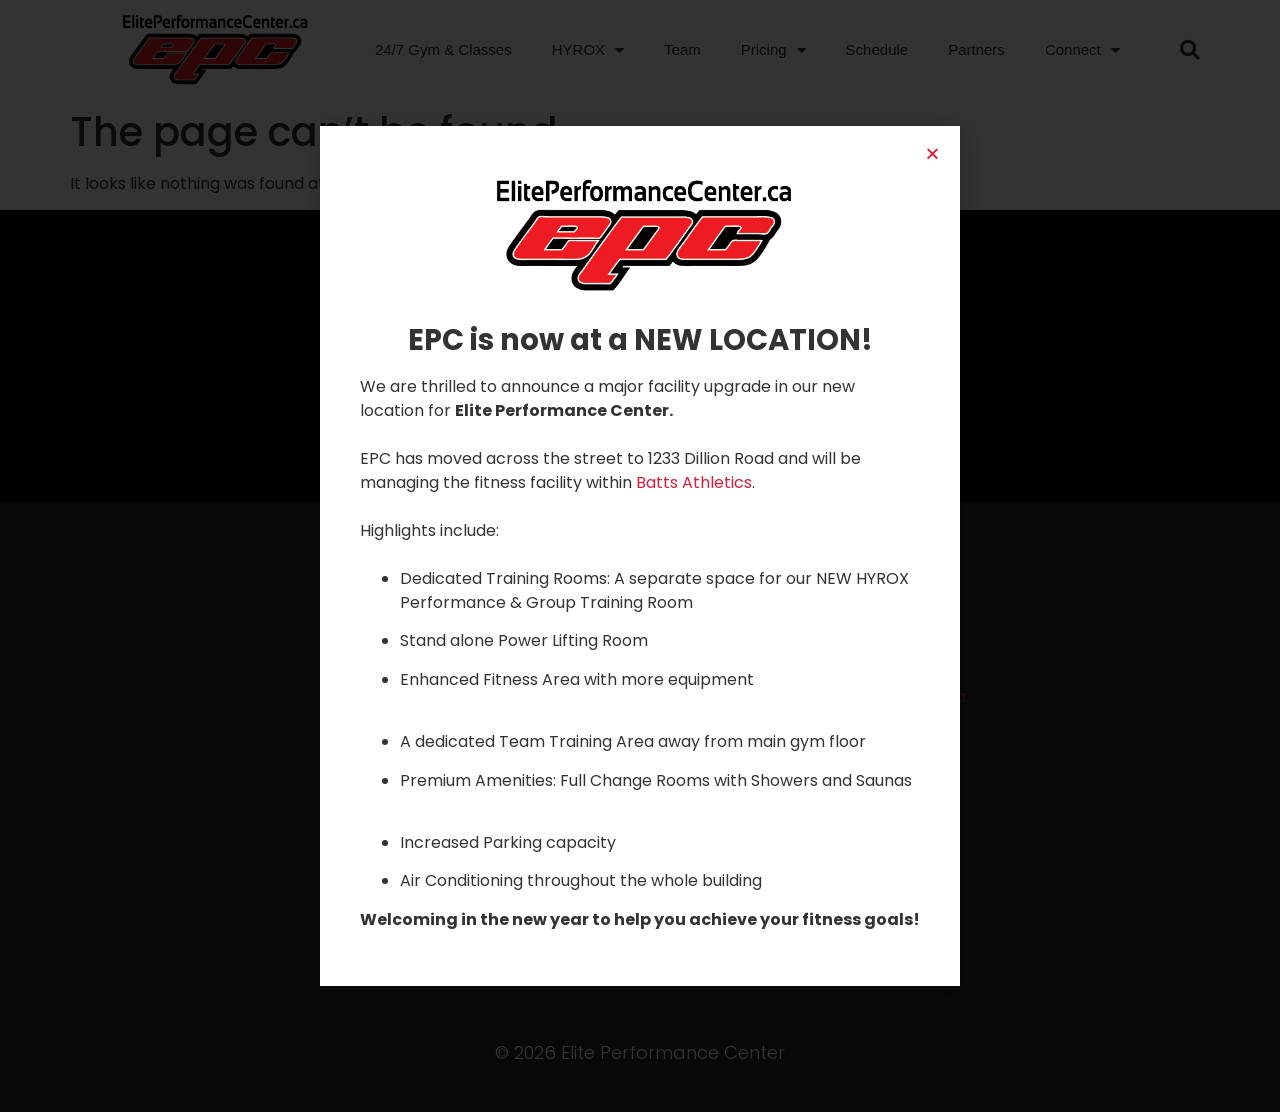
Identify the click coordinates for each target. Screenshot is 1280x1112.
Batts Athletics (694, 482)
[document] (640, 556)
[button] (932, 153)
